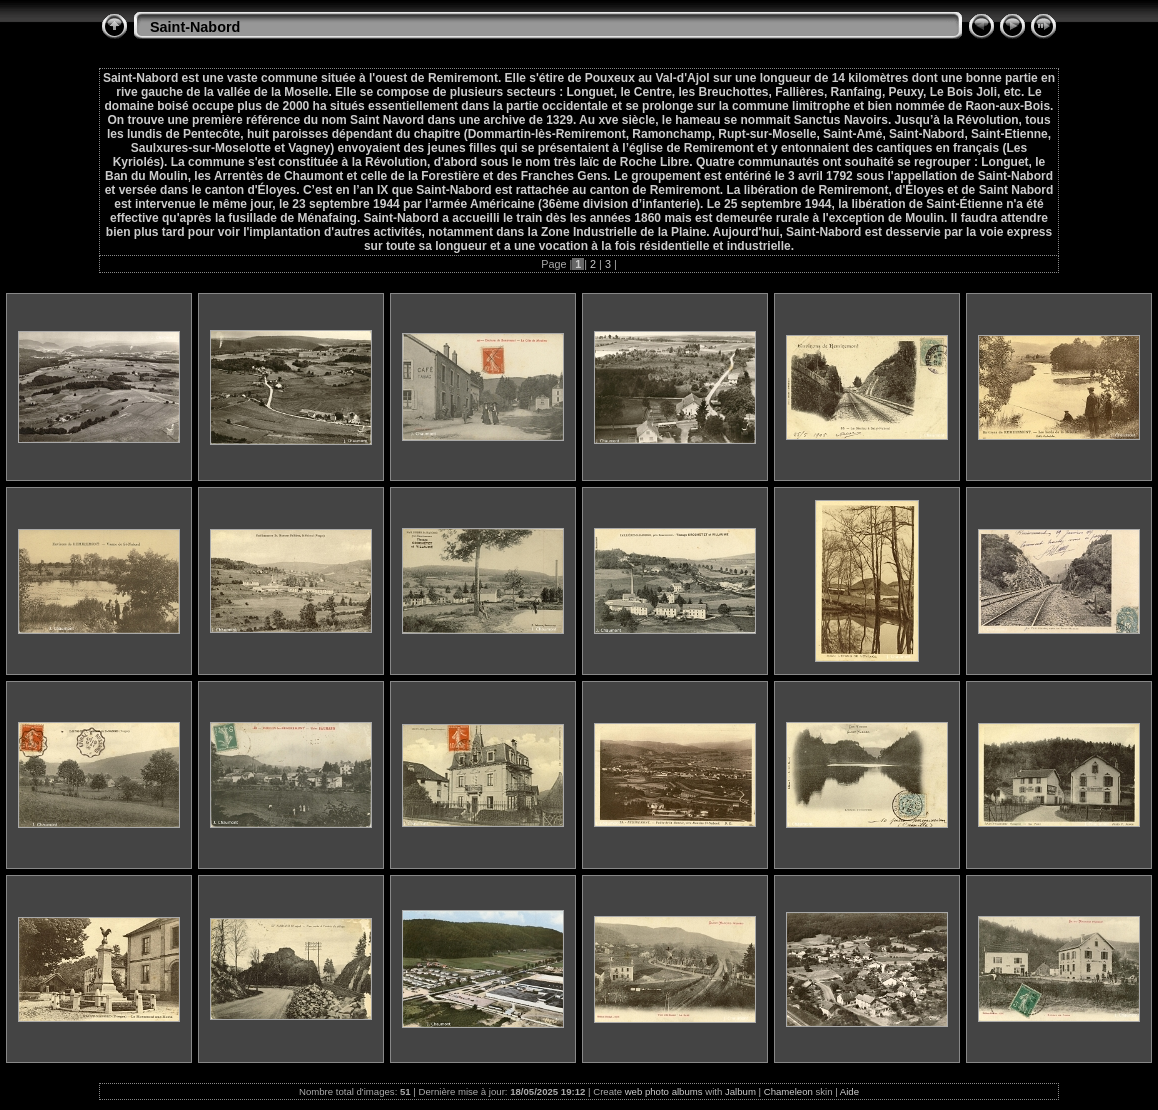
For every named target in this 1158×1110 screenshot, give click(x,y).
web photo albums (664, 1091)
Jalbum (740, 1091)
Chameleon (788, 1091)
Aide (849, 1091)
